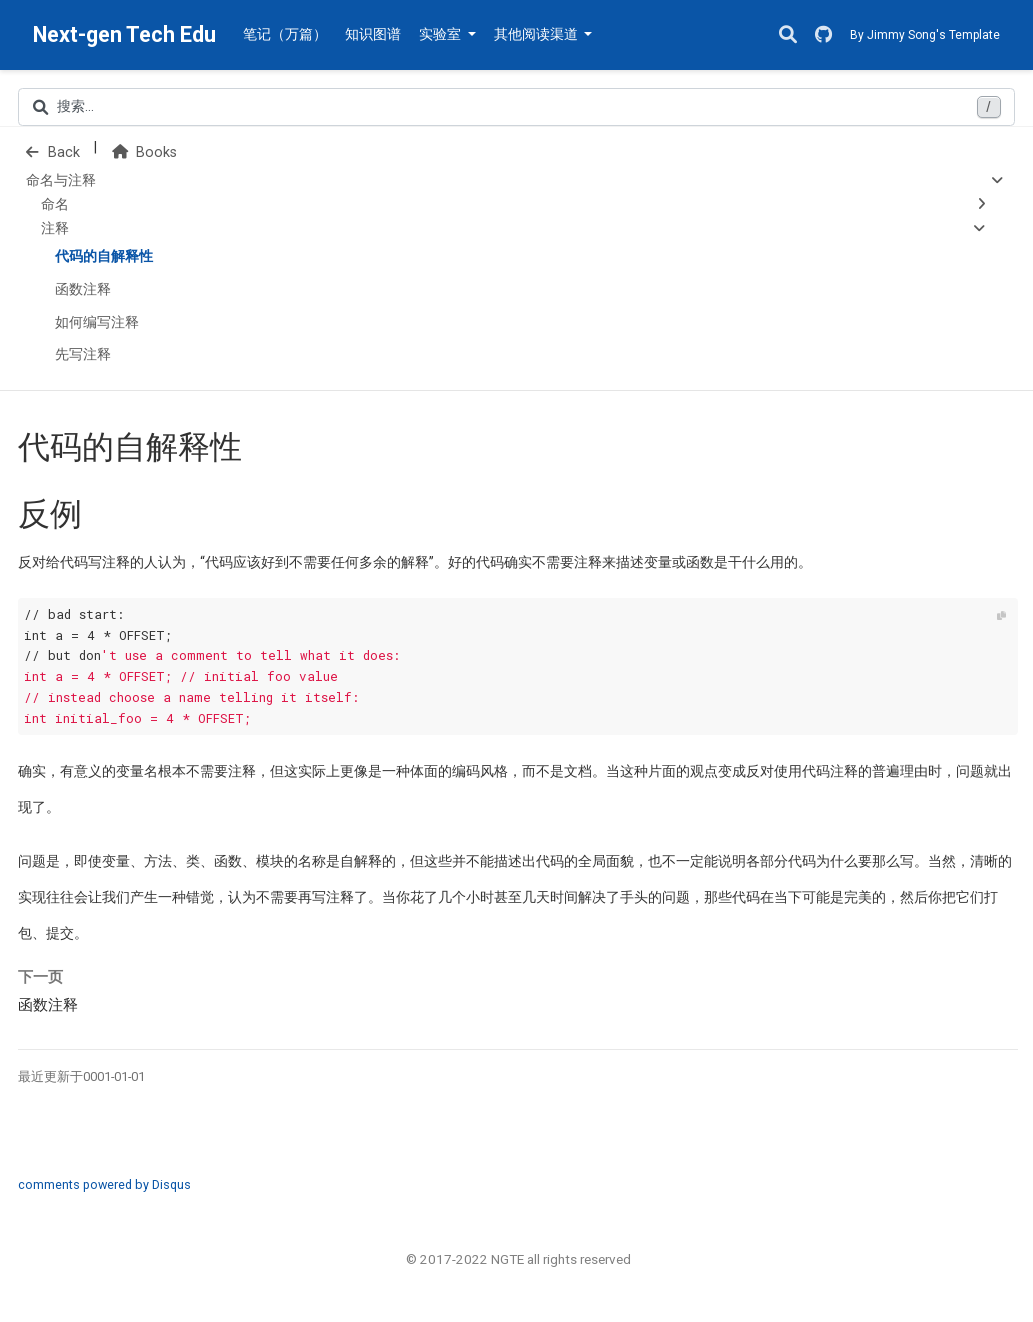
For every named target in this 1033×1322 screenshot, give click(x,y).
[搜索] (788, 35)
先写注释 (83, 354)
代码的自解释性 (104, 256)
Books (144, 152)
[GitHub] (823, 35)
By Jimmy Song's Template (925, 35)
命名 (55, 204)
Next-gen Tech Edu (124, 34)
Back (53, 152)
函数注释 (83, 289)
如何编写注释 (97, 322)
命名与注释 (61, 180)
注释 (55, 228)
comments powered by (104, 1184)
